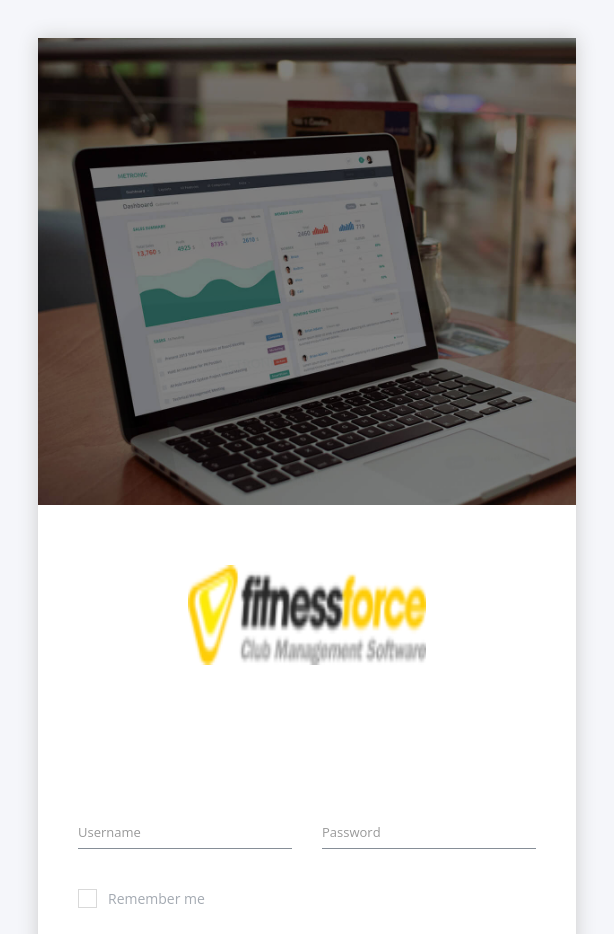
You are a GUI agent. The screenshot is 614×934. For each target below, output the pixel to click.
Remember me (141, 898)
